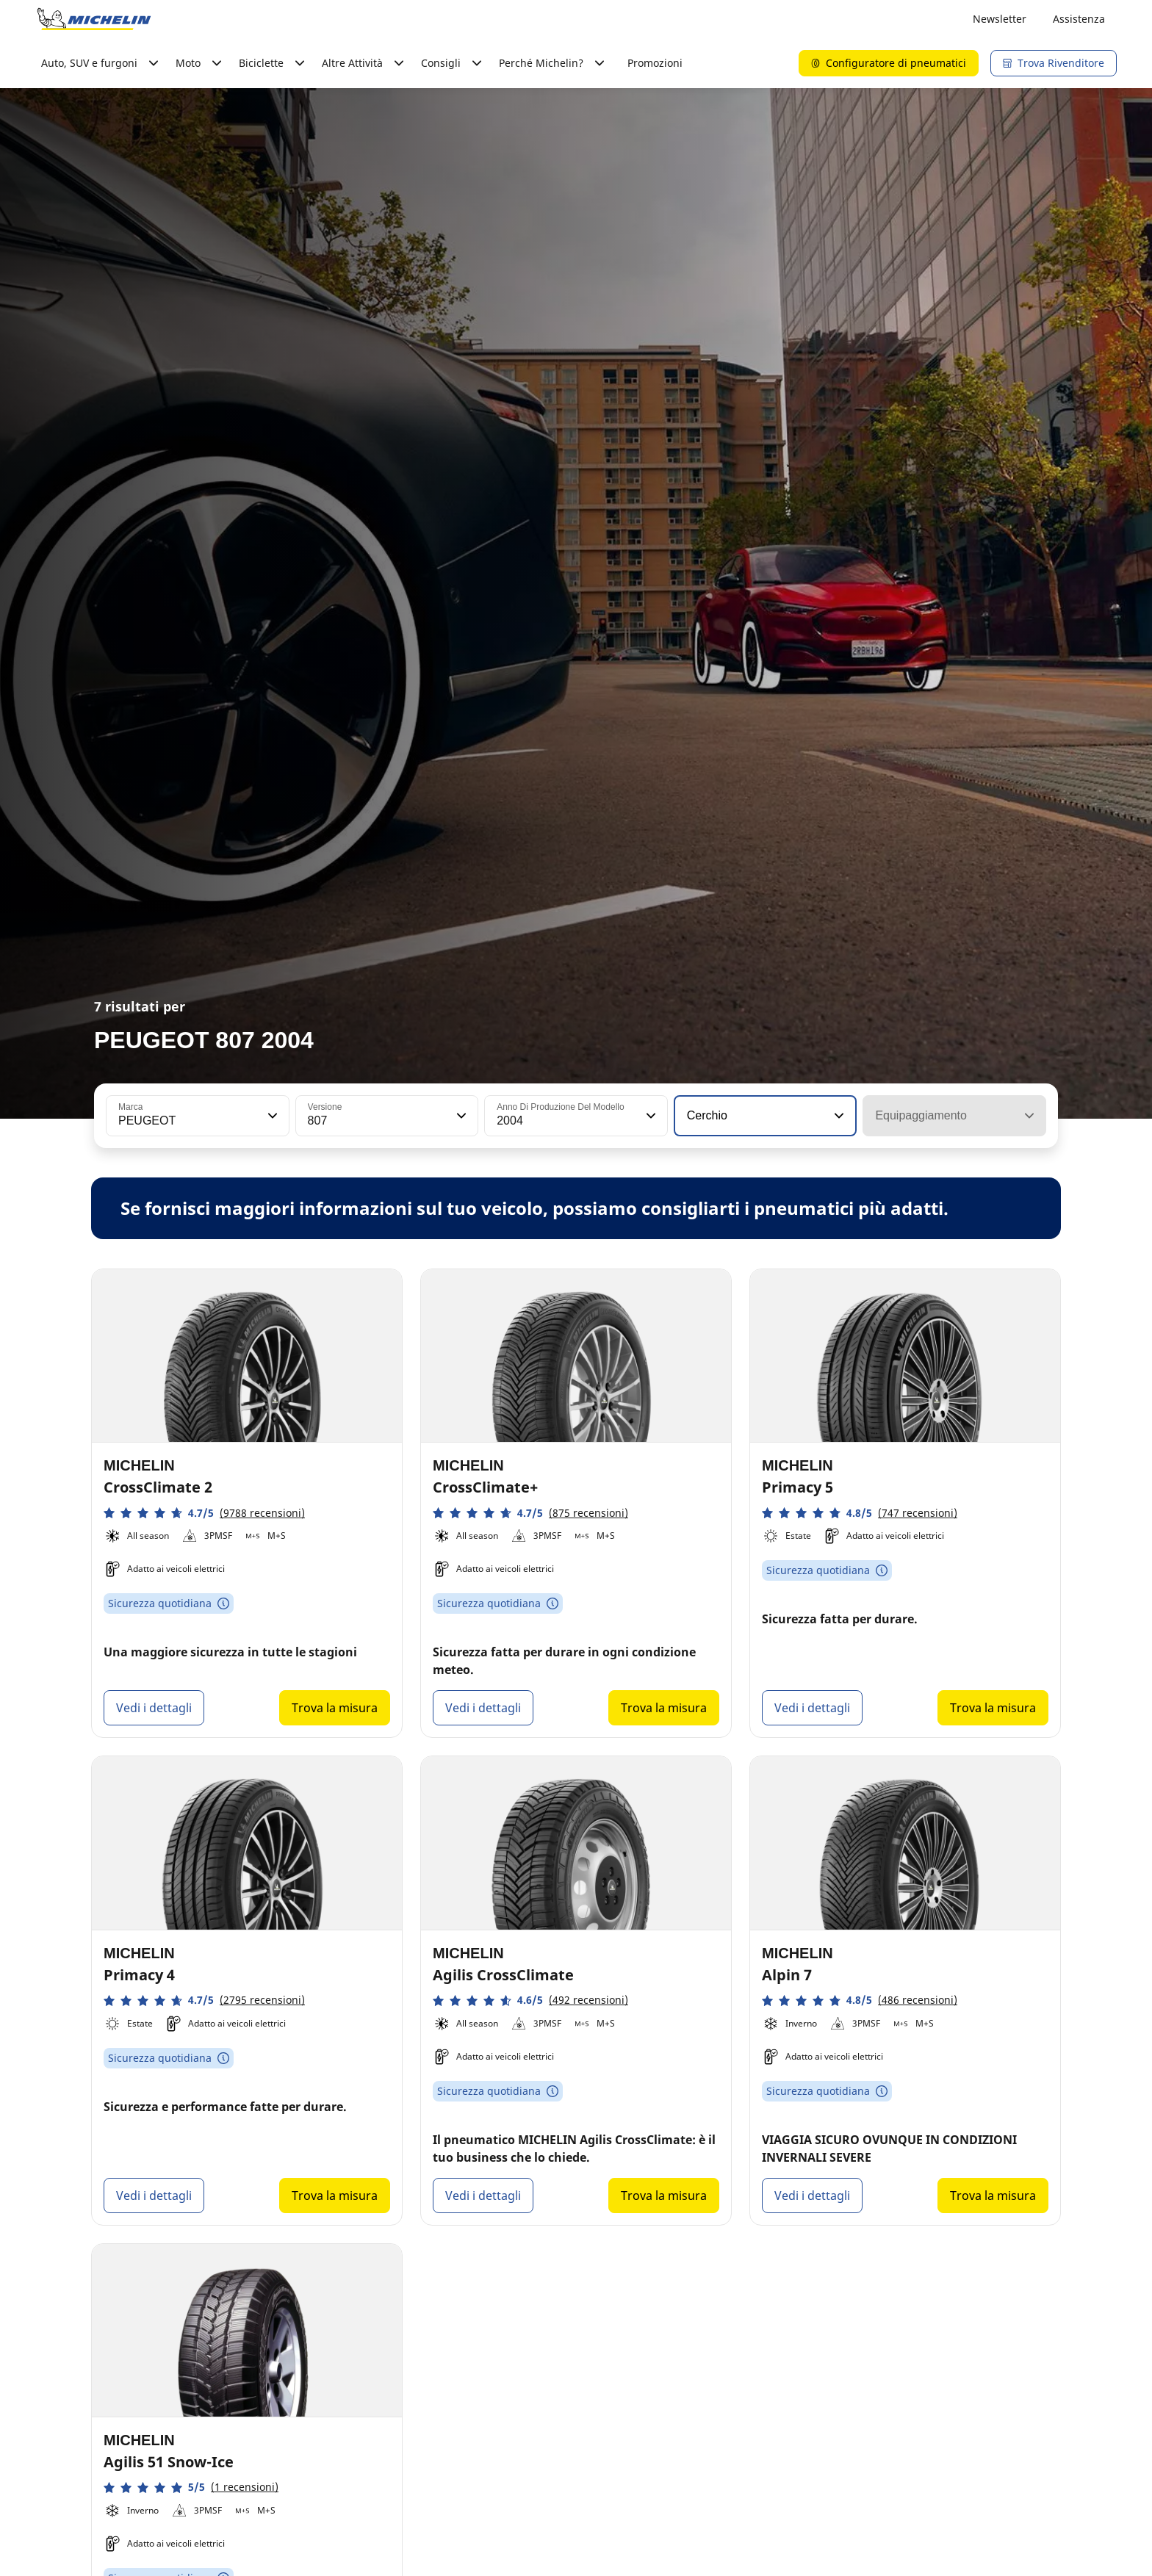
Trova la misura (335, 1708)
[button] (271, 1115)
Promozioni (655, 63)
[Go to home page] (94, 19)
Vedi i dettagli (154, 1708)
